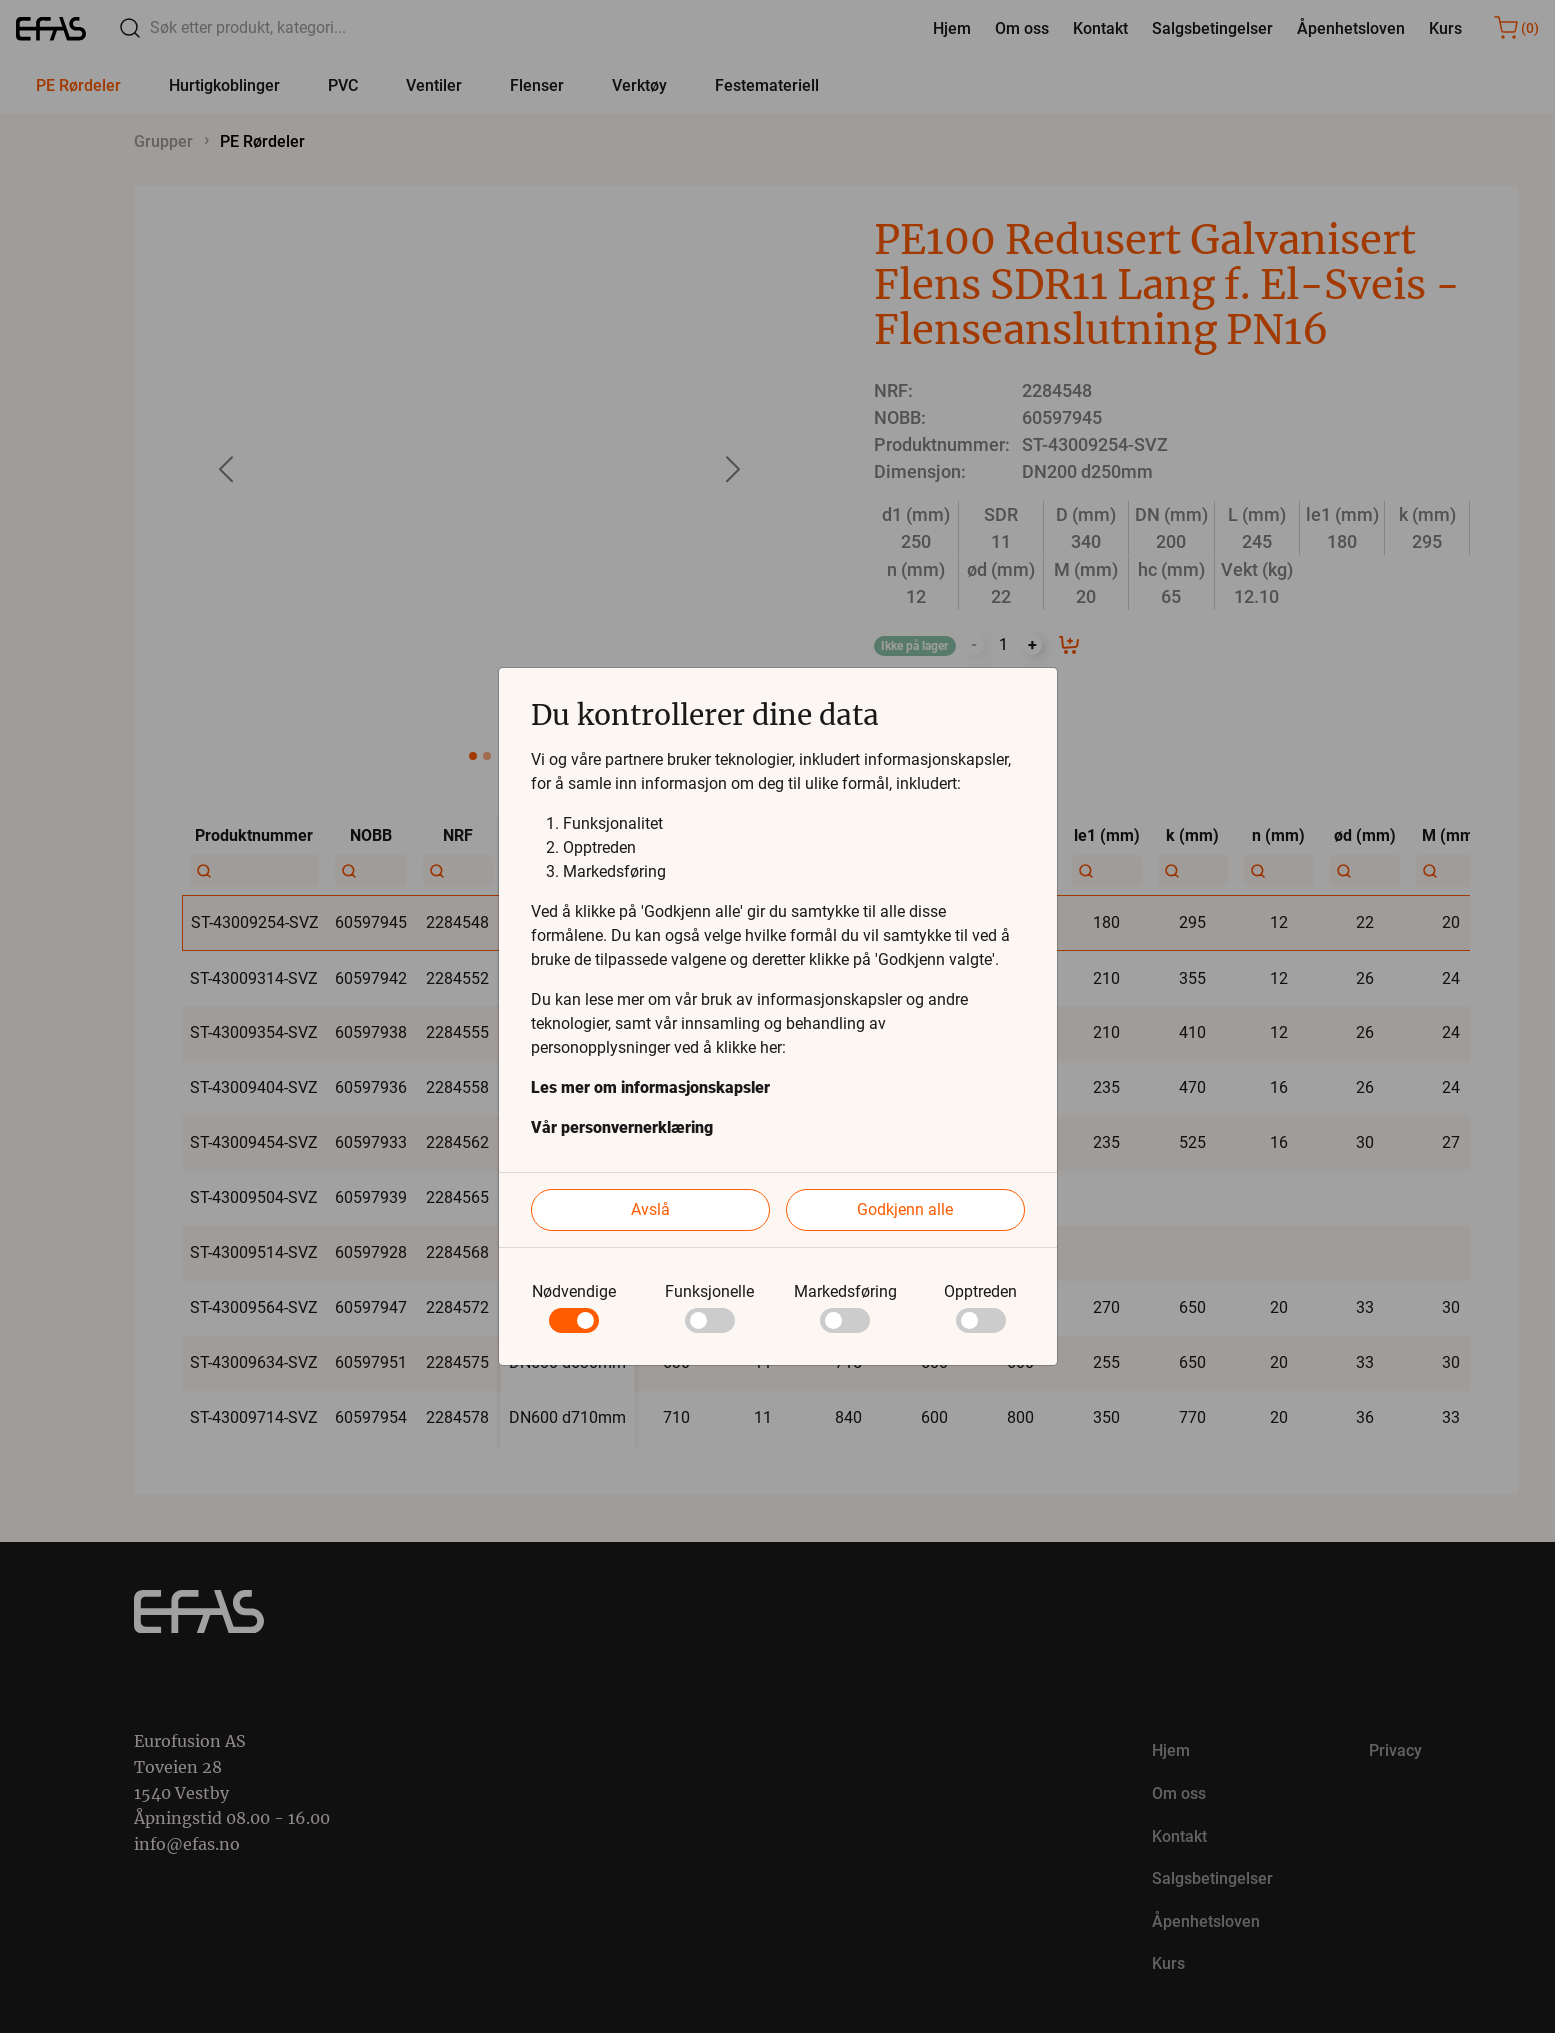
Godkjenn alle (905, 1209)
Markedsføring (845, 1291)
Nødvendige (574, 1291)
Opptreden (980, 1291)
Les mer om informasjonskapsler (650, 1087)
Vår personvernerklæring (622, 1127)
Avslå (650, 1209)
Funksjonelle (709, 1291)
